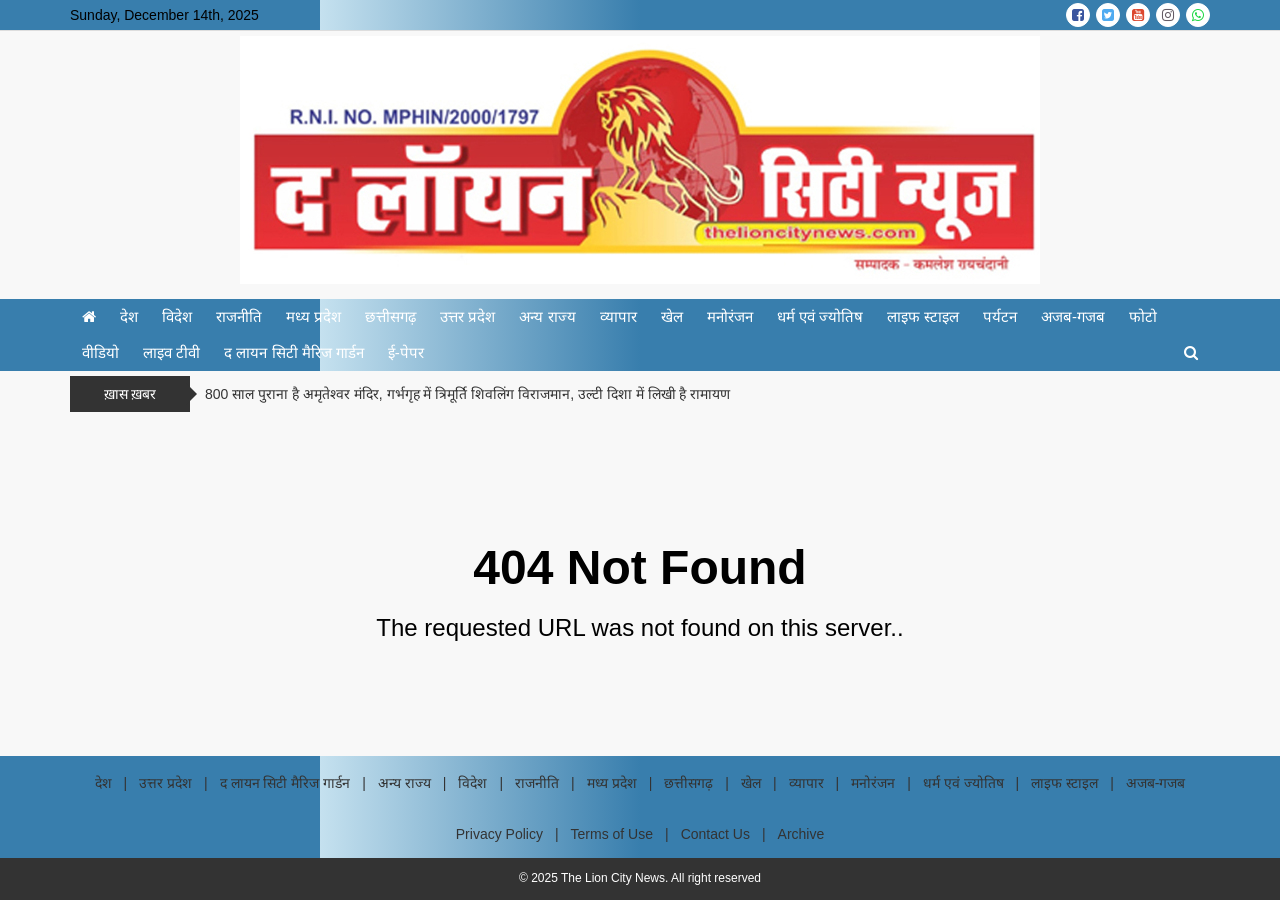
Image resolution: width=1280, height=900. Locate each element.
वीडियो (100, 352)
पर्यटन (1000, 316)
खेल (672, 316)
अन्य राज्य (547, 316)
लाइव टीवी (171, 352)
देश (129, 316)
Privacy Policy (499, 834)
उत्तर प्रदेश (467, 316)
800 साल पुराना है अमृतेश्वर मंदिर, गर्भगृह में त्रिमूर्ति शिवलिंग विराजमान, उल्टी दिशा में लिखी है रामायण (467, 394)
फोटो (1143, 316)
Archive (801, 834)
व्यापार (618, 316)
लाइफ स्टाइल (923, 316)
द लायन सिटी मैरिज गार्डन (294, 352)
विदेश (177, 316)
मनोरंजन (730, 316)
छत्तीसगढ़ (390, 316)
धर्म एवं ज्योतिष (820, 316)
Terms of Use (612, 834)
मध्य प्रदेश (313, 316)
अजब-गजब (1073, 316)
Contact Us (715, 834)
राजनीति (239, 316)
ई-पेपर (406, 352)
